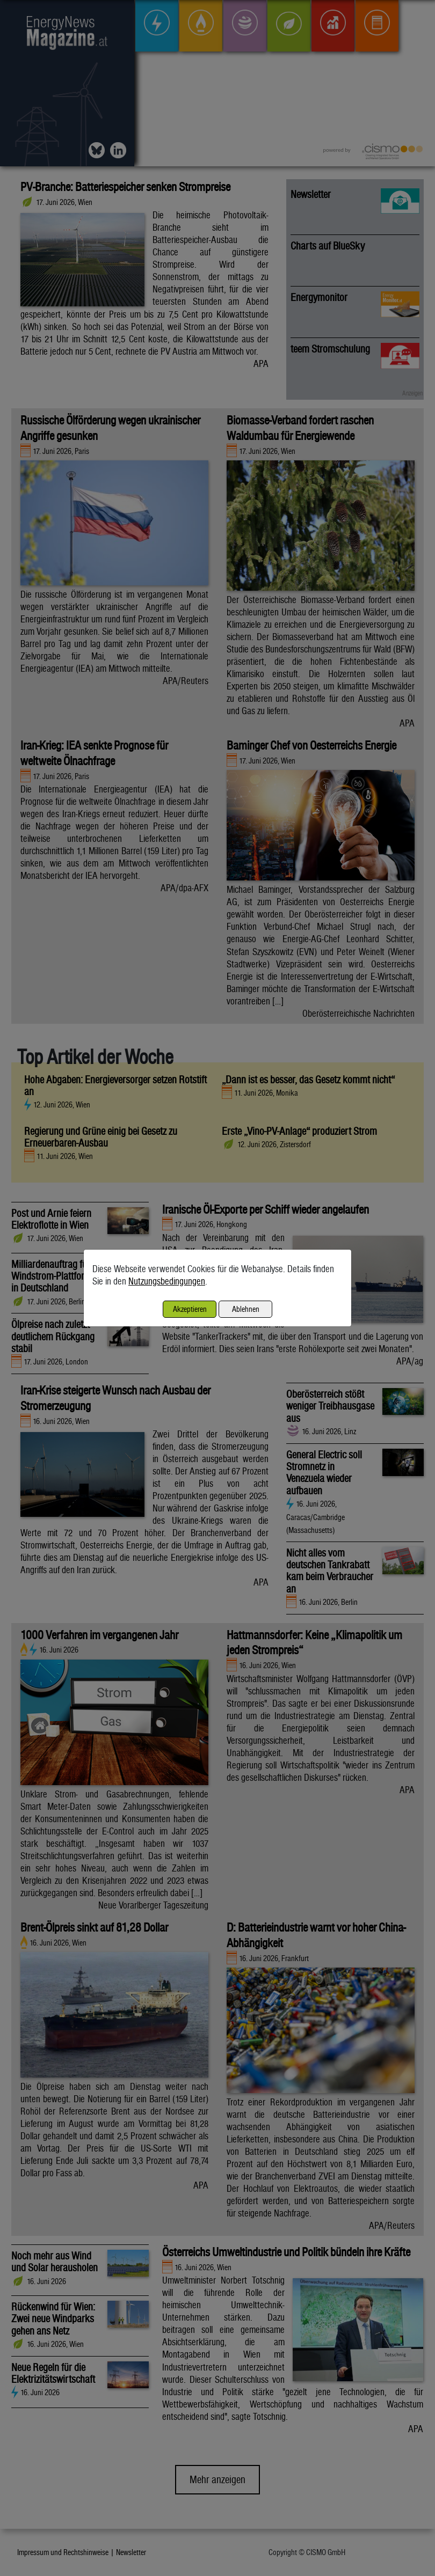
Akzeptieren (190, 1308)
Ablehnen (245, 1308)
